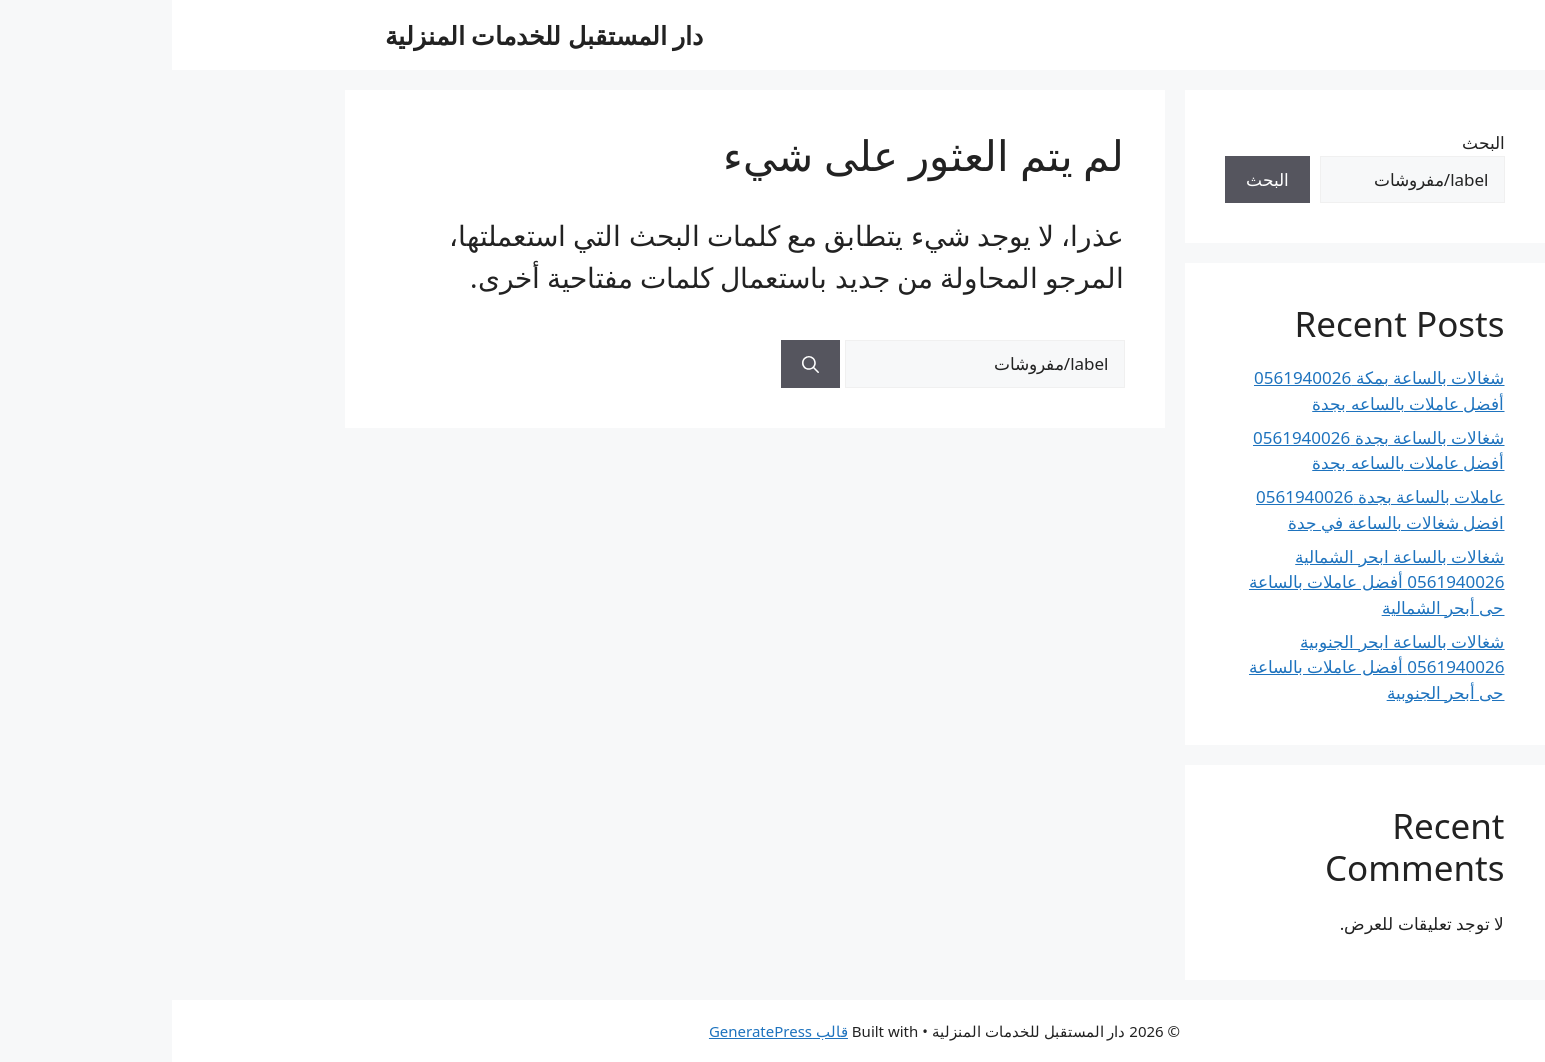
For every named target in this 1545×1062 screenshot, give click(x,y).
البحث (1311, 142)
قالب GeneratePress (606, 1031)
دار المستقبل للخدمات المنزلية (372, 35)
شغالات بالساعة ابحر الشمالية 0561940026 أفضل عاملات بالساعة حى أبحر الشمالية (1205, 582)
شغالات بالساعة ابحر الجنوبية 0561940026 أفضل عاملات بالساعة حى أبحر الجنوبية (1205, 667)
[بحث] (638, 364)
